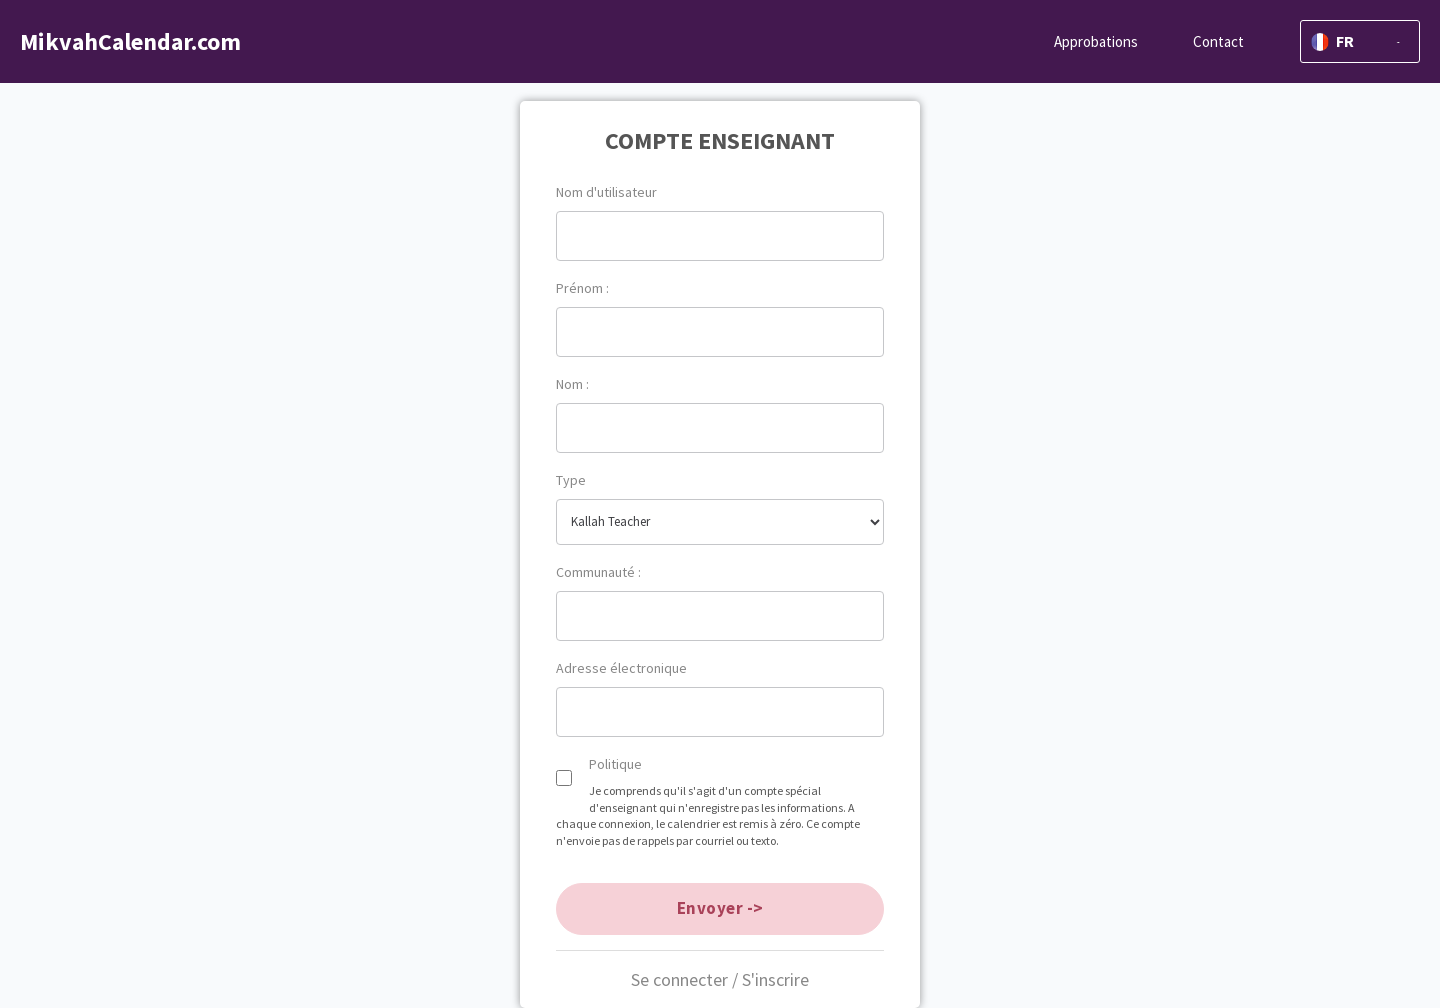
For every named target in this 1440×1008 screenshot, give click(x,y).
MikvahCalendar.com (130, 41)
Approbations (1096, 41)
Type (571, 480)
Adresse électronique (621, 668)
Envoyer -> (720, 908)
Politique (615, 764)
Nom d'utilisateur (606, 192)
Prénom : (582, 288)
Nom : (572, 384)
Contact (1218, 41)
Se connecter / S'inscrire (720, 979)
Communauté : (598, 572)
